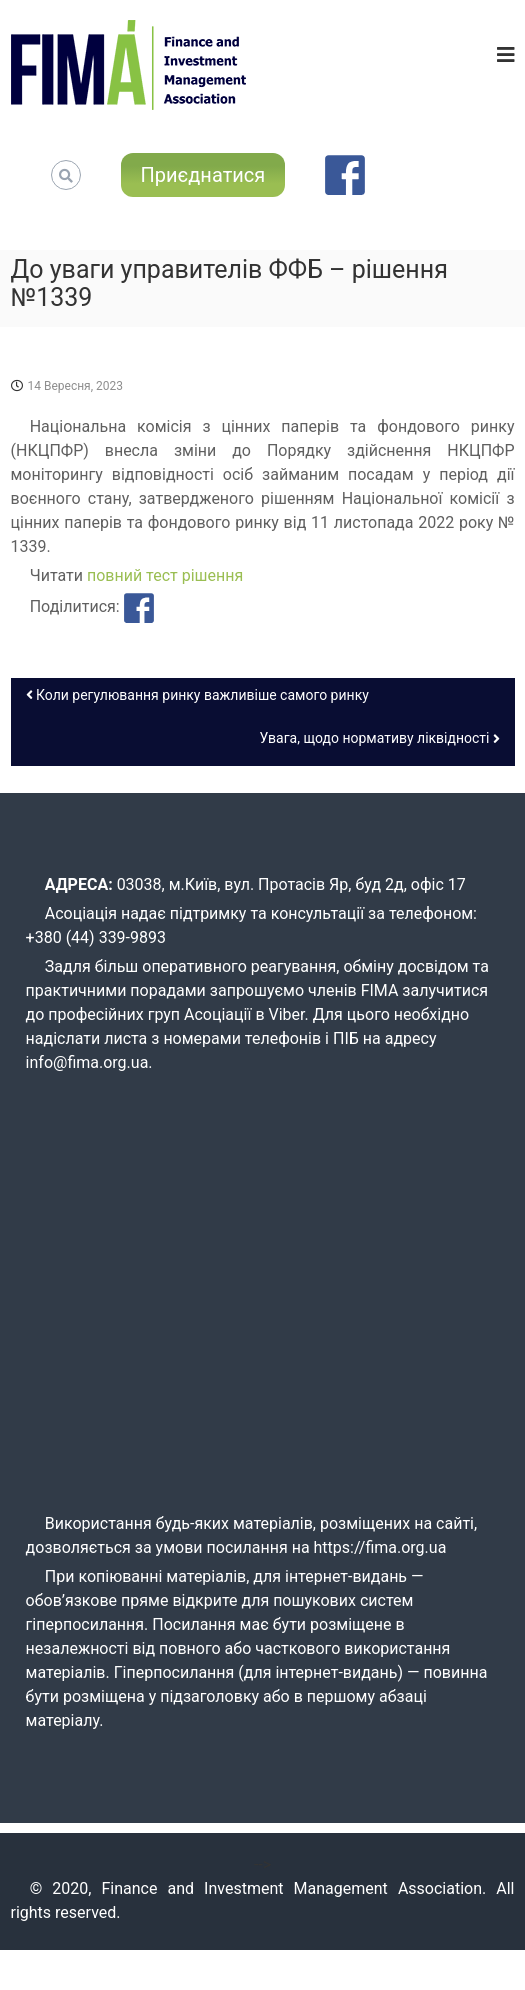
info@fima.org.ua (87, 1062)
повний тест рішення (165, 575)
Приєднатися (203, 175)
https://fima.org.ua (380, 1547)
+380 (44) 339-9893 (96, 937)
